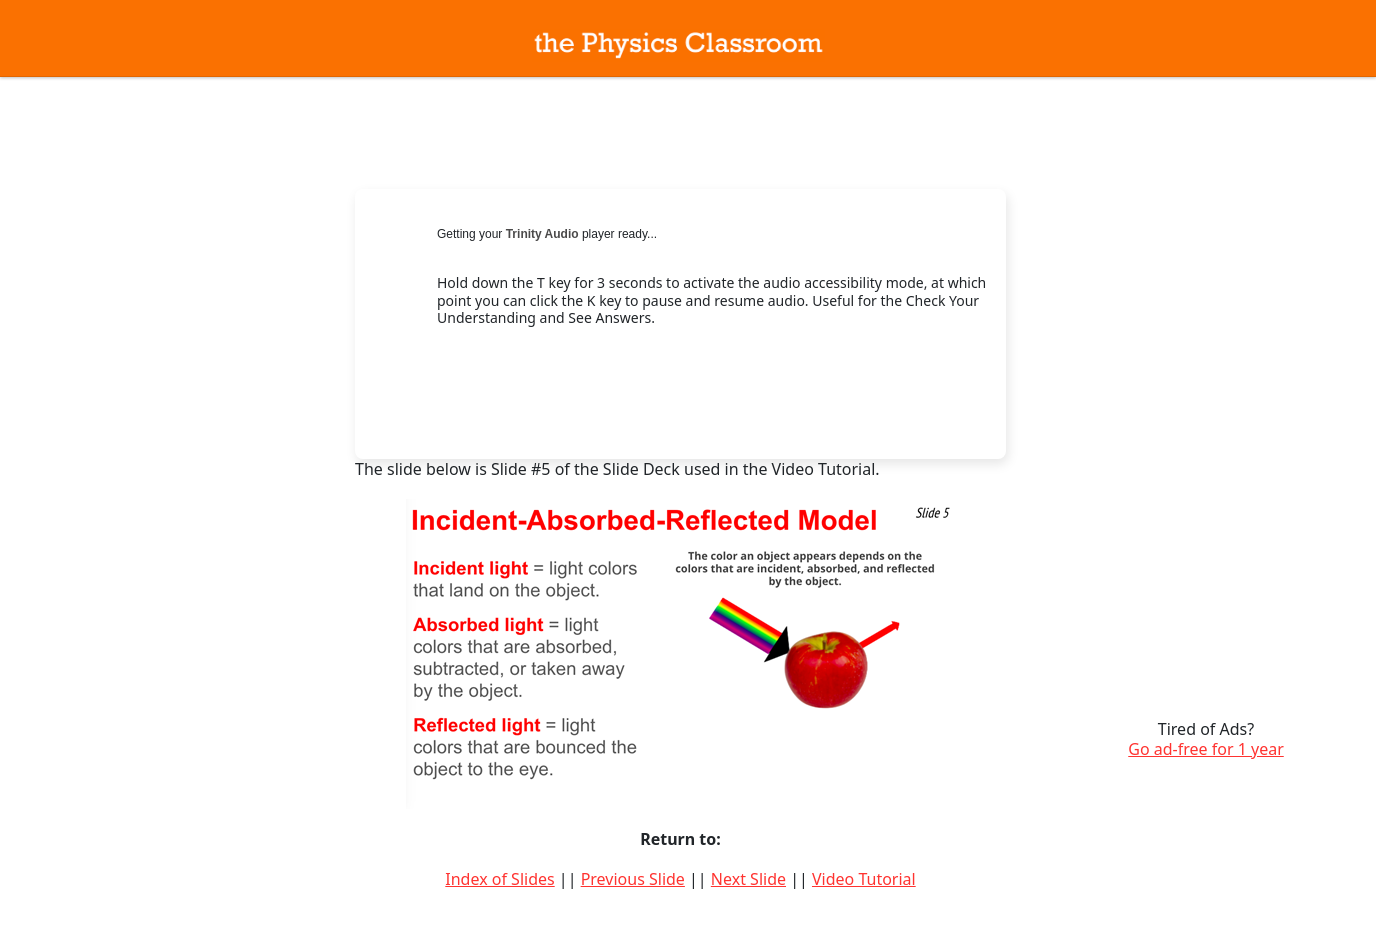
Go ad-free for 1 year (1206, 749)
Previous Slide (633, 879)
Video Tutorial (864, 879)
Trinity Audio (542, 234)
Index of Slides (499, 879)
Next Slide (748, 879)
